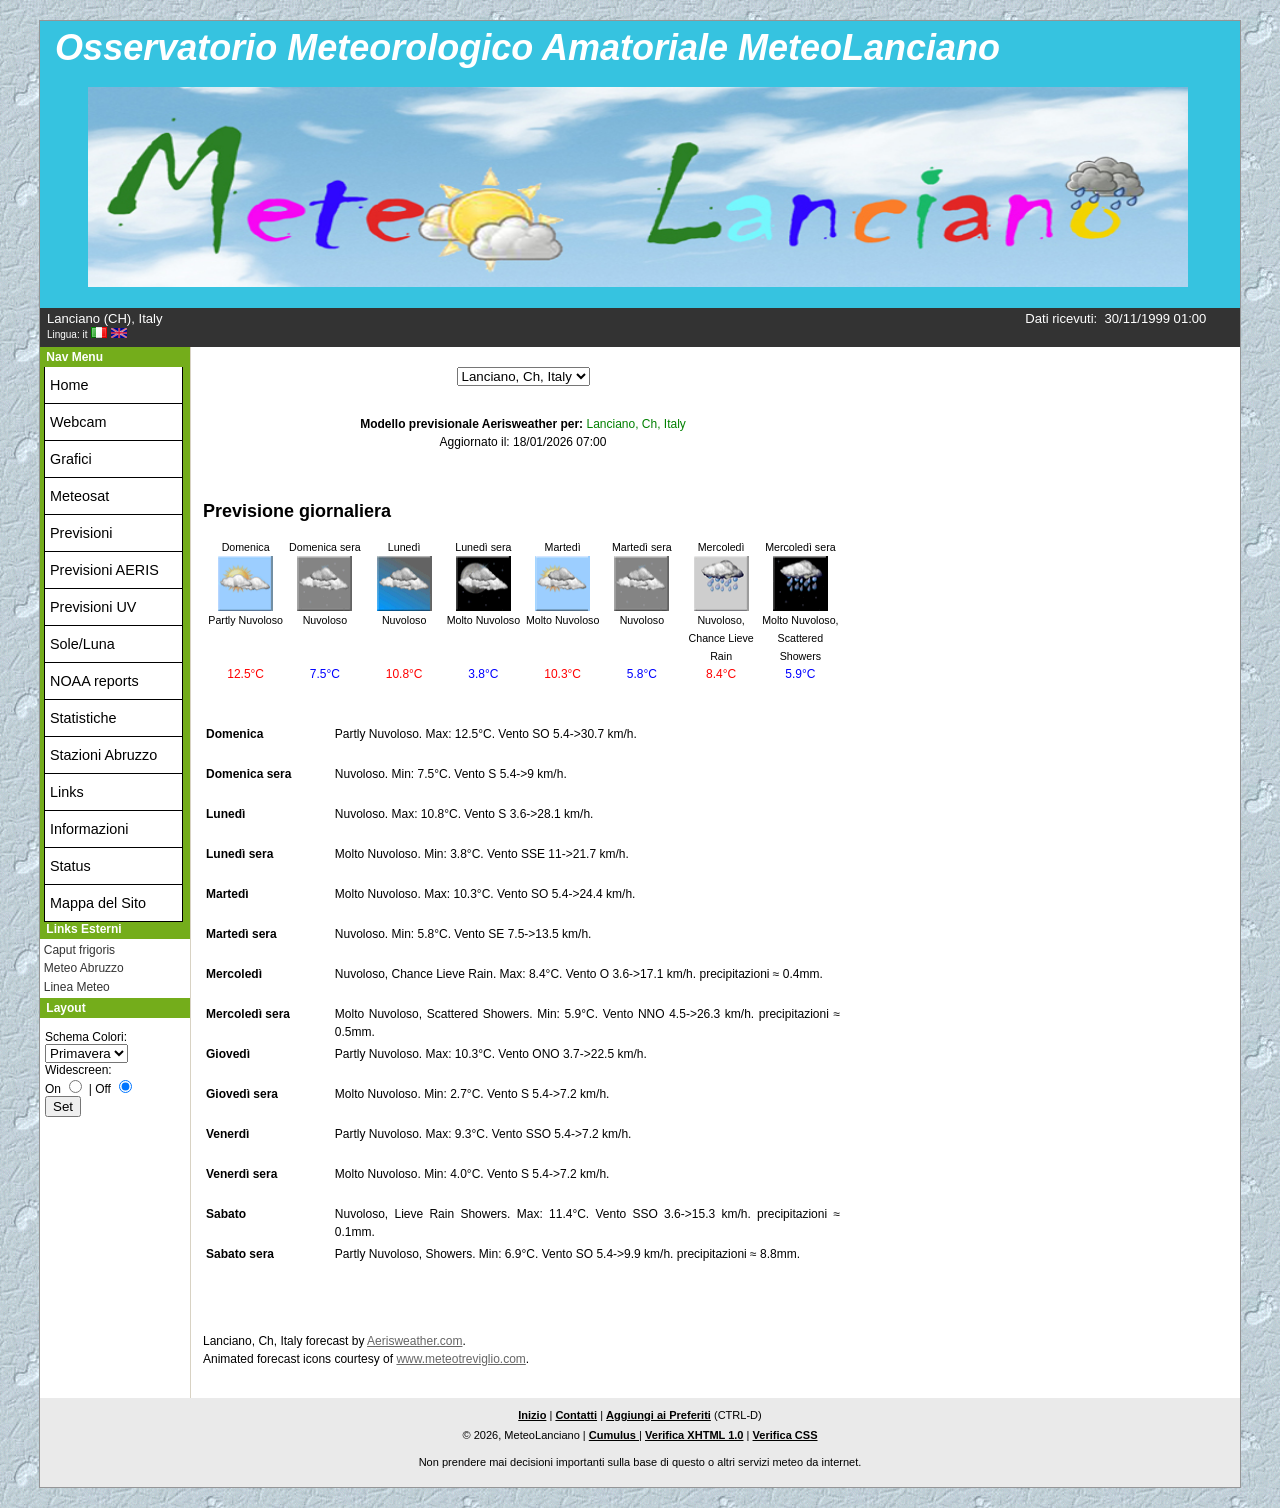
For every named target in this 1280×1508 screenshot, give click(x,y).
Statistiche (83, 718)
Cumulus (614, 1435)
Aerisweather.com (414, 1341)
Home (69, 385)
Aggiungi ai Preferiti (658, 1415)
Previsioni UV (93, 607)
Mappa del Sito (98, 903)
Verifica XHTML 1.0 (694, 1435)
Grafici (71, 459)
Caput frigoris (79, 950)
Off (103, 1089)
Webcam (78, 422)
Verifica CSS (785, 1435)
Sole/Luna (82, 644)
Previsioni (81, 533)
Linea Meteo (77, 987)
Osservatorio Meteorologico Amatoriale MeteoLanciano (527, 47)
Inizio (532, 1415)
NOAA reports (94, 681)
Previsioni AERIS (104, 570)
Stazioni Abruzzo (103, 755)
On (53, 1089)
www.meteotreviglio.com (460, 1359)
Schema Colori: (86, 1037)
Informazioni (89, 829)
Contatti (576, 1415)
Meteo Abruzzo (84, 968)
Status (70, 866)
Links (67, 792)
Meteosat (79, 496)
